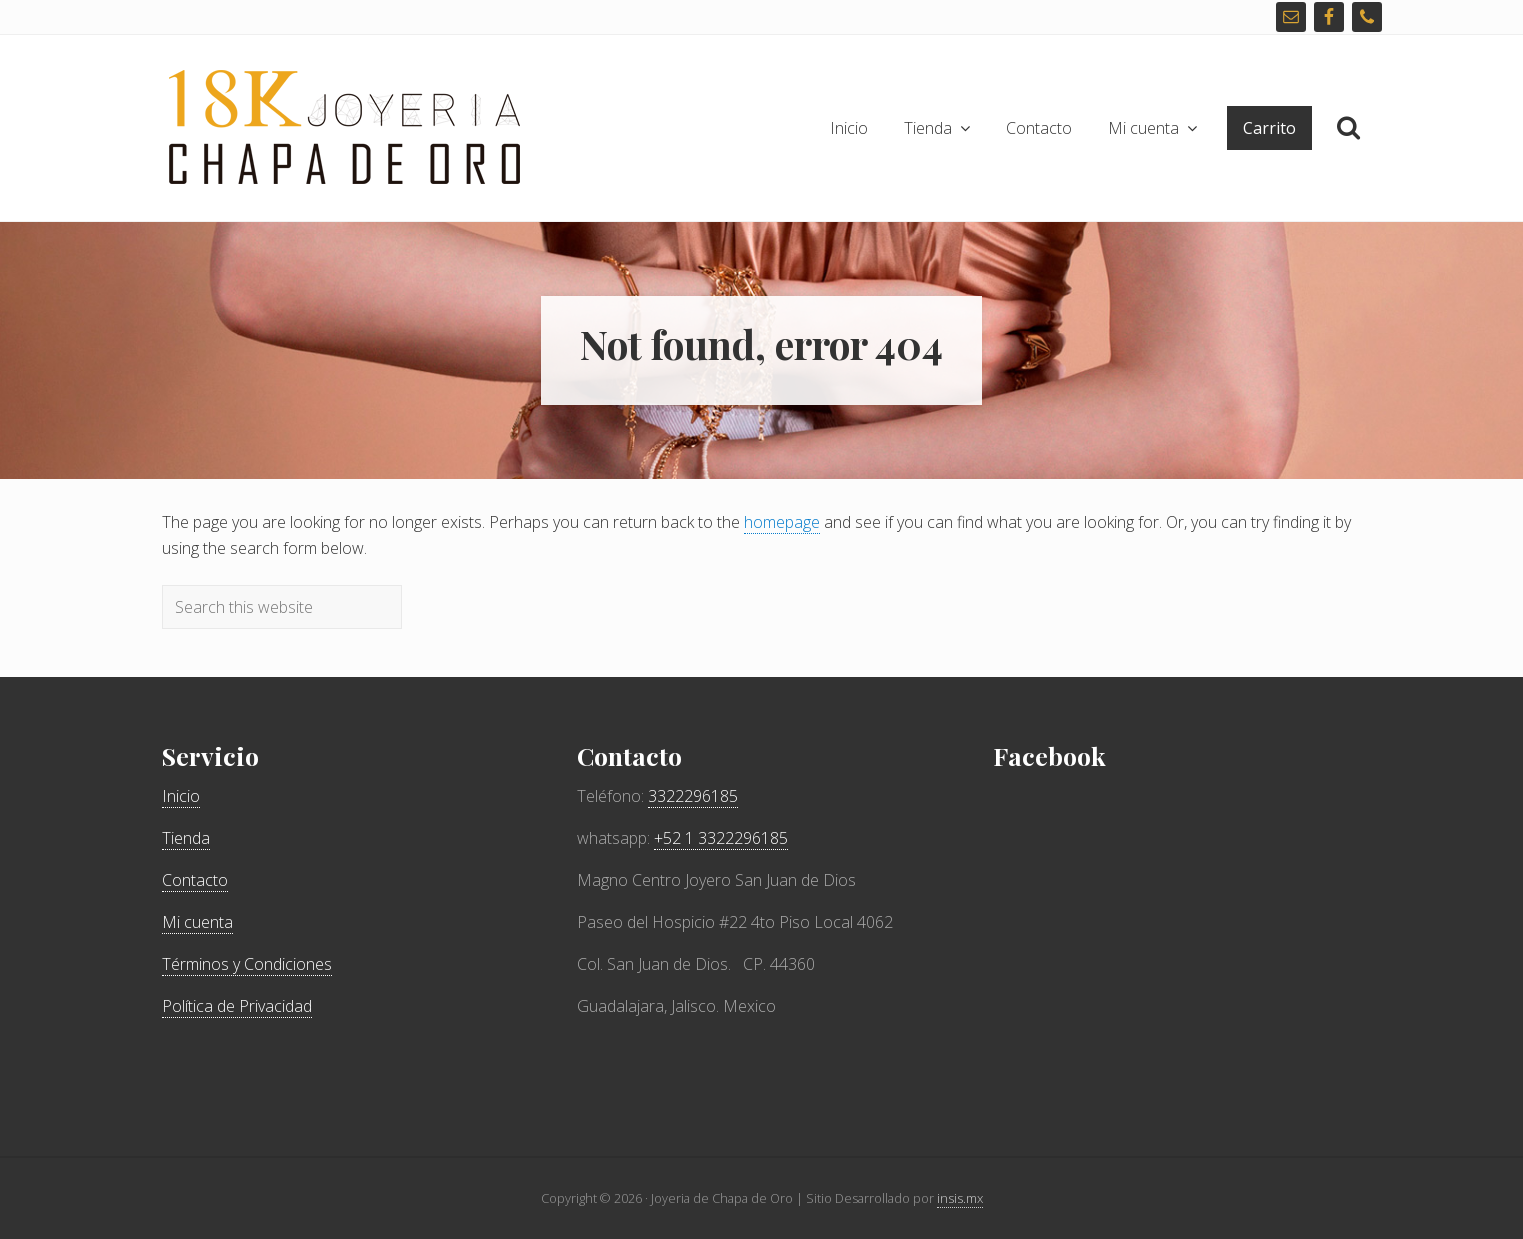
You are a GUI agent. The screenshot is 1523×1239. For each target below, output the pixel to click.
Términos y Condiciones (247, 964)
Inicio (181, 796)
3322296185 (693, 796)
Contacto (195, 880)
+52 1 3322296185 (721, 838)
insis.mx (960, 1198)
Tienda (186, 838)
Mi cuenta (197, 922)
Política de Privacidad (237, 1006)
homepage (782, 522)
